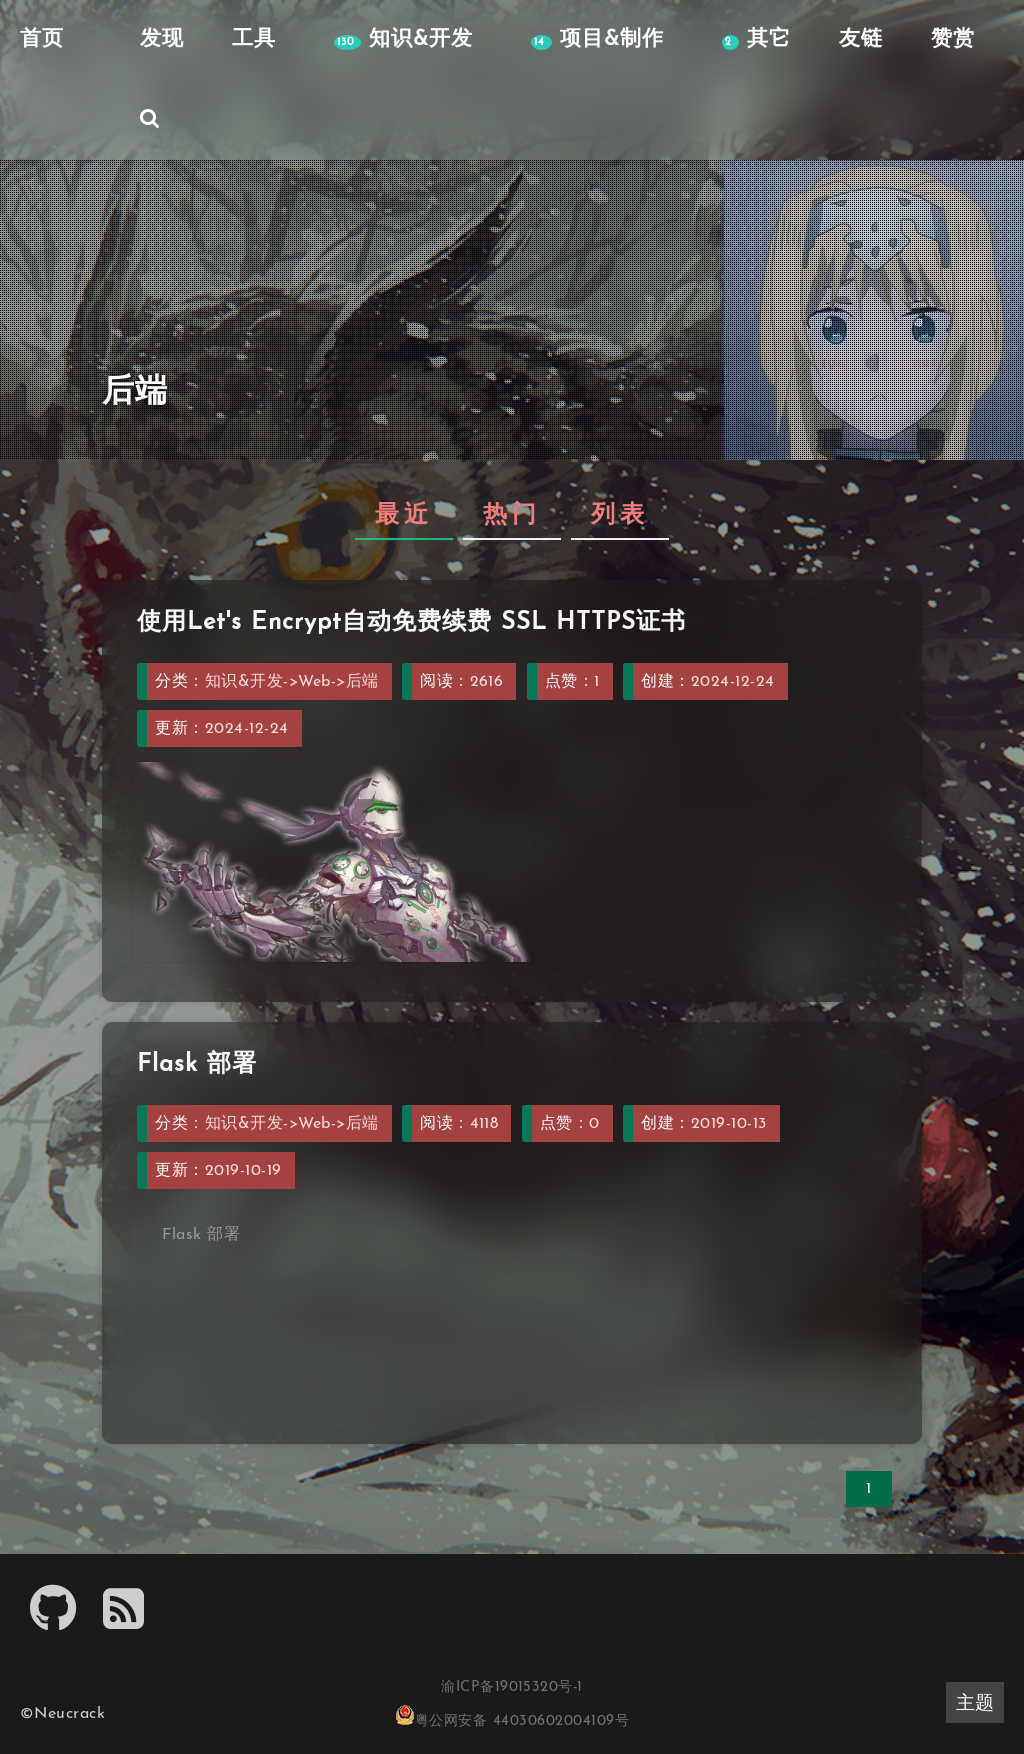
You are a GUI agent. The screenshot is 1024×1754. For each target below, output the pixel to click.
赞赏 (953, 39)
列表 (620, 516)
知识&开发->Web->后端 (292, 682)
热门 (512, 516)
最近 (404, 516)
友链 (861, 39)
